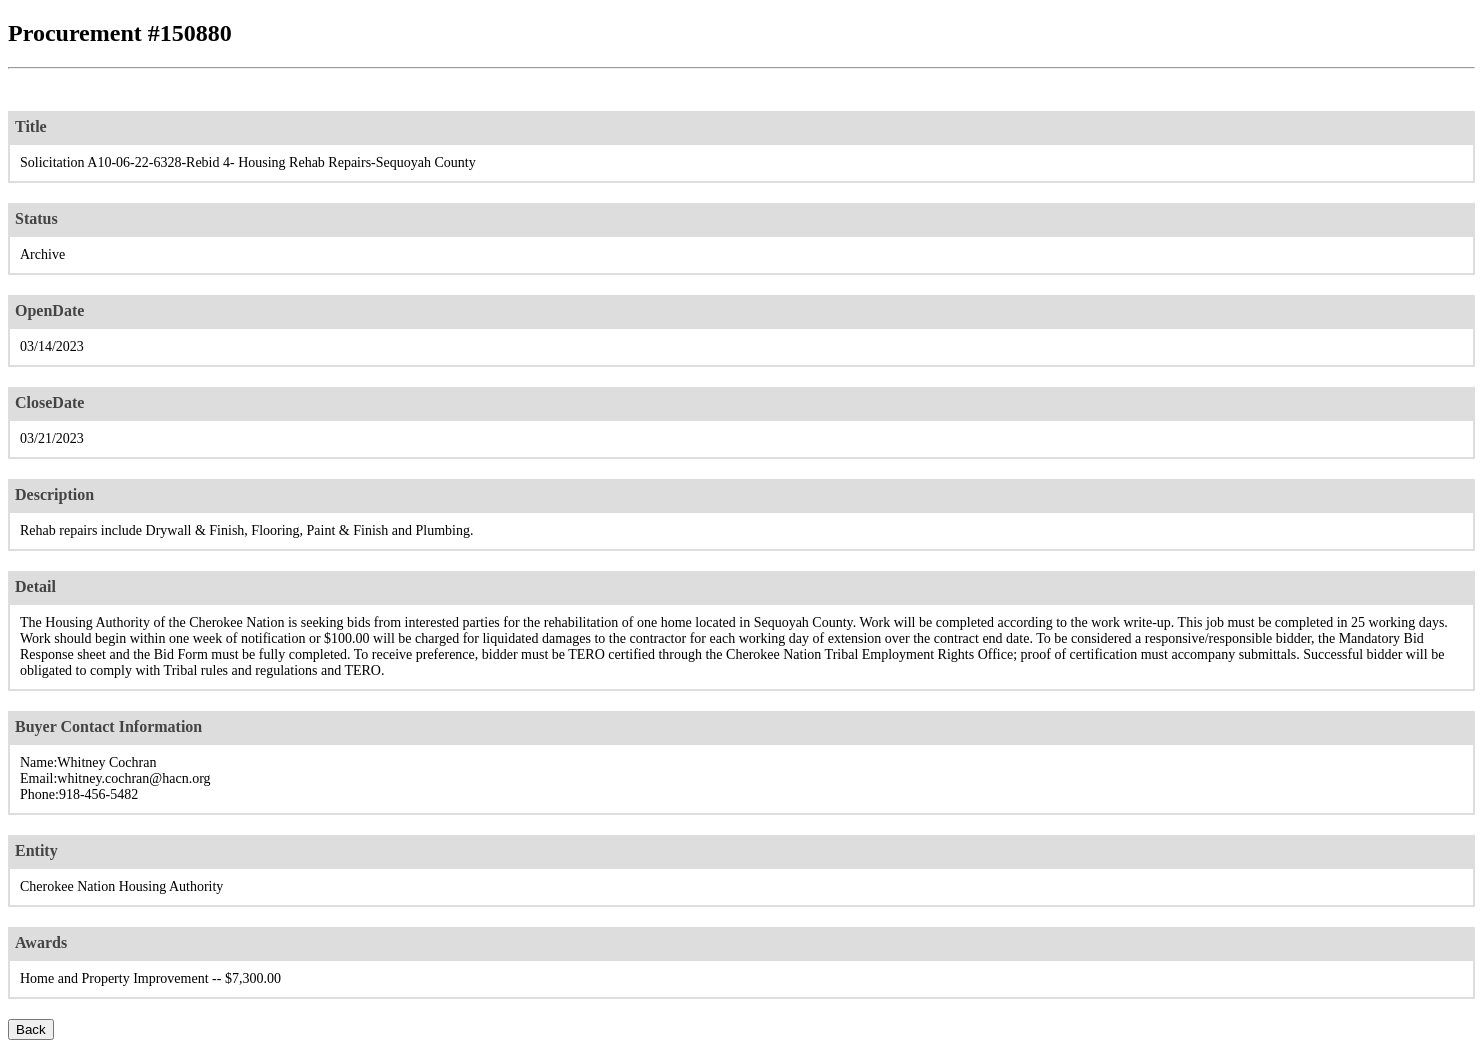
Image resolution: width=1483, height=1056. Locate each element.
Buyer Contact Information (108, 726)
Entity (36, 850)
